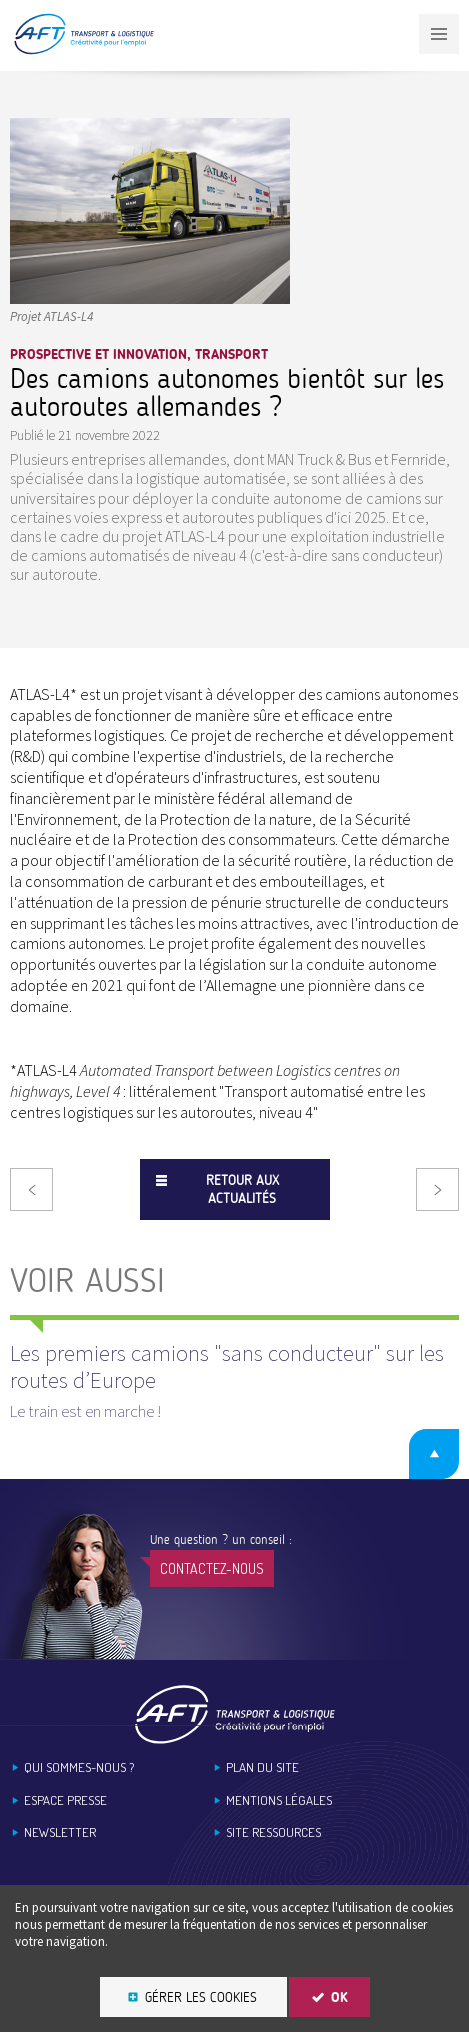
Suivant (437, 1189)
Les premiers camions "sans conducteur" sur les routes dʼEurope (227, 1366)
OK (339, 1997)
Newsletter (60, 1832)
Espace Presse (65, 1800)
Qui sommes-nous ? (79, 1767)
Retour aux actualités (242, 1189)
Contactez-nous (212, 1568)
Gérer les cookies (201, 1997)
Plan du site (262, 1767)
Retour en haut (434, 1454)
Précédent (31, 1189)
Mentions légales (279, 1800)
